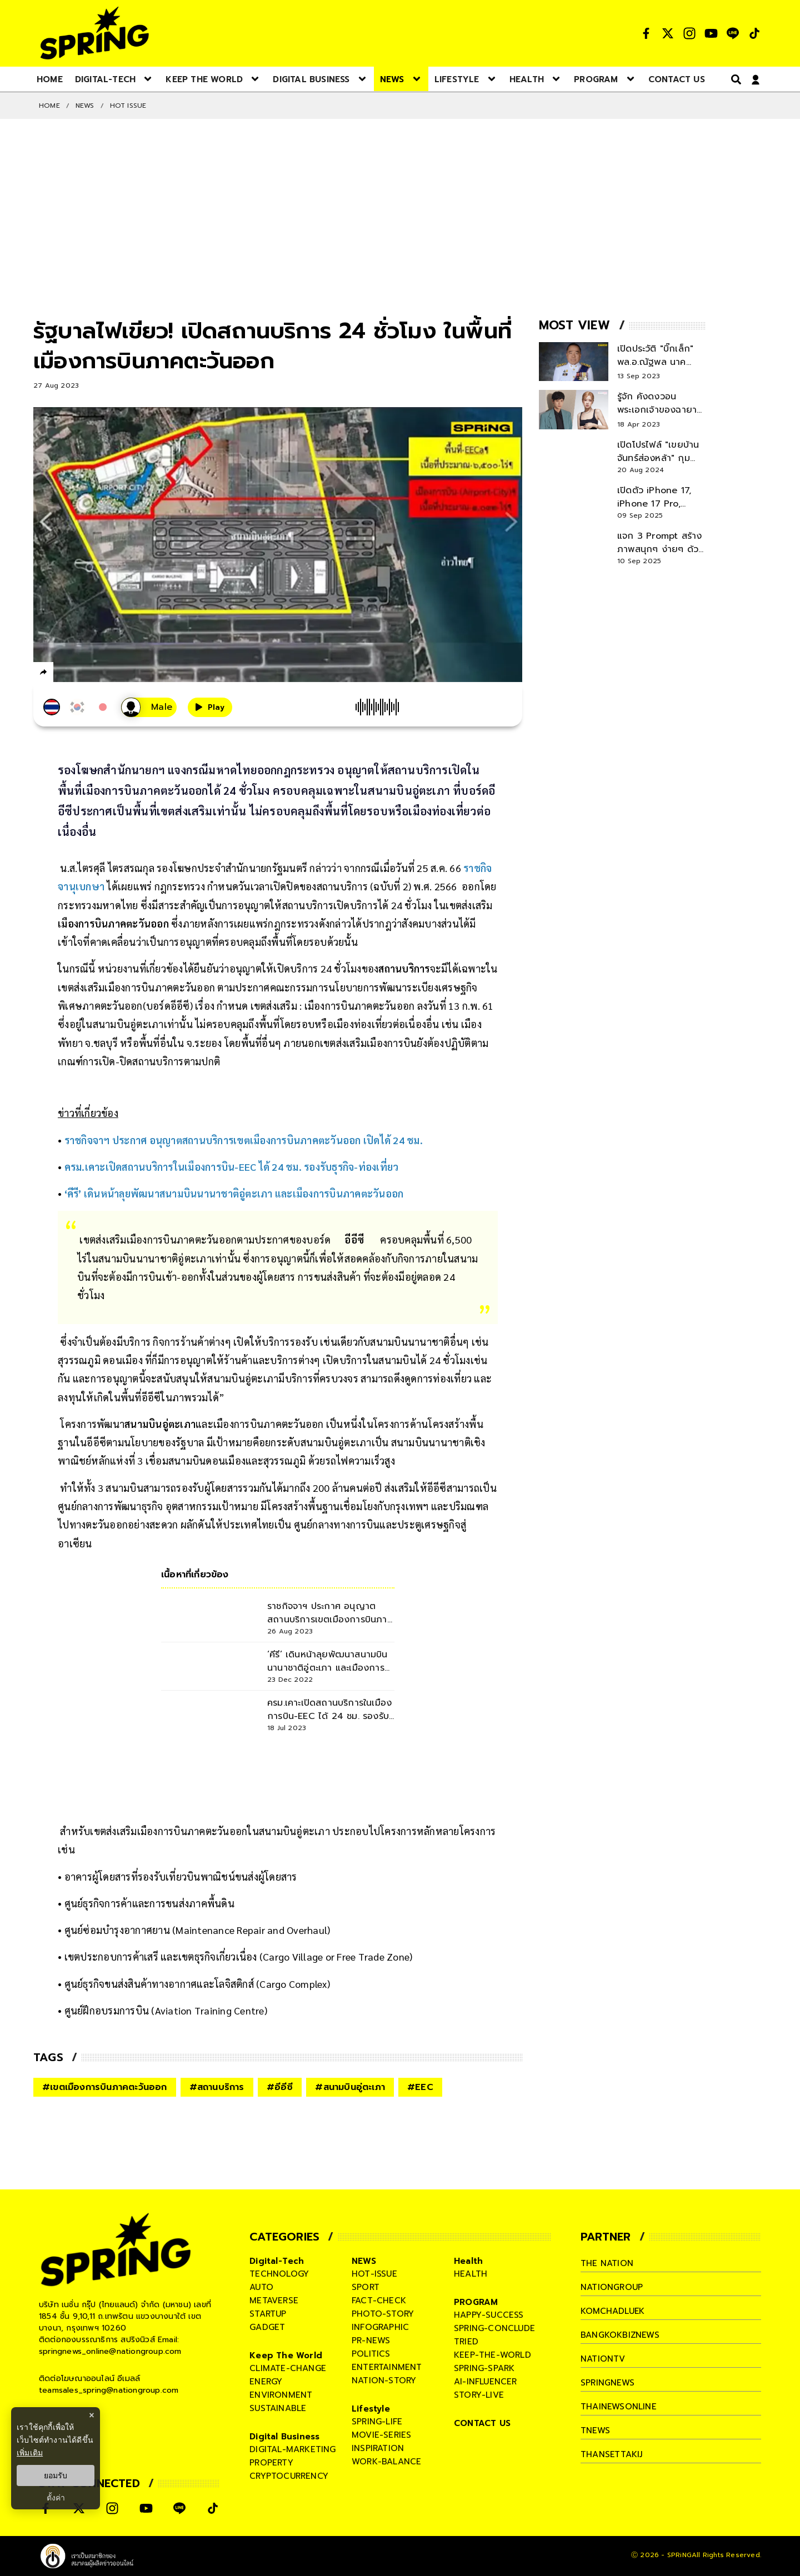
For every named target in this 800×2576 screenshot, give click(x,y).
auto (261, 2287)
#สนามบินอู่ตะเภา (350, 2087)
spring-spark (484, 2368)
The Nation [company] (607, 2263)
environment (280, 2395)
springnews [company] (608, 2383)
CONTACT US (482, 2423)
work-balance (386, 2461)
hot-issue (374, 2274)
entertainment (387, 2367)
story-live (479, 2395)
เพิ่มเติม (30, 2452)
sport (365, 2287)
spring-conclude (494, 2328)
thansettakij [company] (612, 2454)
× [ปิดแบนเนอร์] (91, 2415)
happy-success (489, 2315)
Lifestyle (371, 2409)
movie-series (381, 2435)
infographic (380, 2327)
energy (265, 2381)
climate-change (287, 2368)
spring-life (377, 2421)
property (271, 2463)
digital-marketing (292, 2449)
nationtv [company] (603, 2359)
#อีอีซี (280, 2087)
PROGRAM (476, 2302)
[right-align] (733, 79)
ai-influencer (485, 2381)
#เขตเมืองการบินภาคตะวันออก (104, 2087)
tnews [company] (596, 2430)
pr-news (371, 2340)
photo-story (383, 2314)
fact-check (379, 2300)
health (470, 2274)
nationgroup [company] (612, 2287)
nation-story (384, 2380)
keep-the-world (492, 2355)
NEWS (85, 106)
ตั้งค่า (56, 2497)
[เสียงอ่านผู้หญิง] (149, 707)
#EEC (420, 2087)
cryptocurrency (288, 2476)
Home (49, 106)
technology (279, 2274)
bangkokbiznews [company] (620, 2335)
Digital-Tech (276, 2261)
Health (468, 2261)
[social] (646, 33)
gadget (267, 2327)
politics (371, 2354)
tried (466, 2342)
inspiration (378, 2448)
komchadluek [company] (613, 2311)
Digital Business (284, 2436)
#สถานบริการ (216, 2087)
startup (267, 2314)
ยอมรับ (55, 2475)
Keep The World (285, 2355)
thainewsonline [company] (619, 2406)
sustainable (277, 2408)
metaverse (273, 2300)
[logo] (94, 33)
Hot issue (128, 106)
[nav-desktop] (50, 79)
